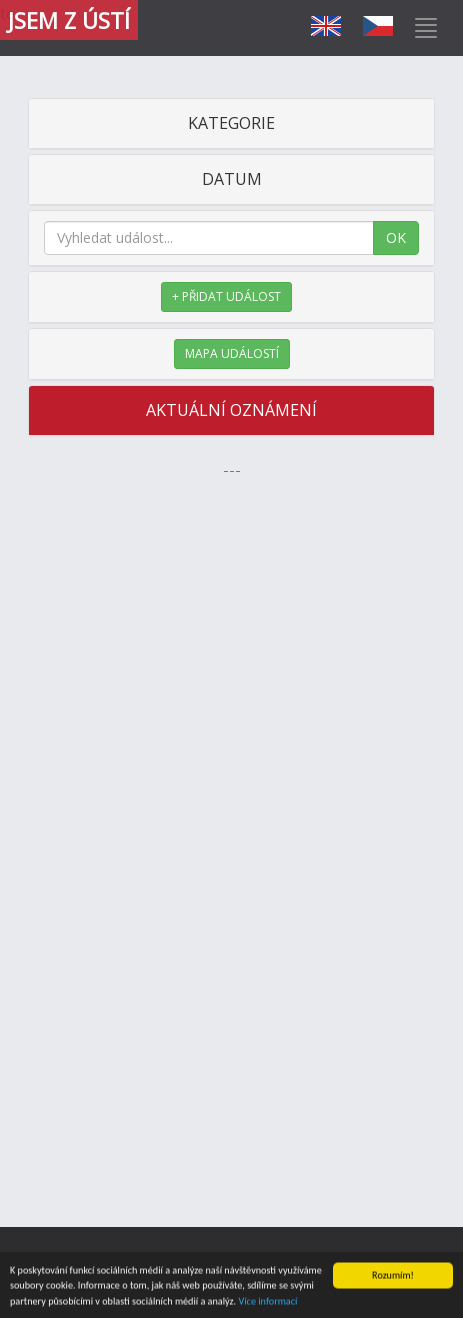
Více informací (267, 1303)
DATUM (232, 179)
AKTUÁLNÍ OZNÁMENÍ (231, 410)
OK (396, 237)
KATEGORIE (231, 123)
